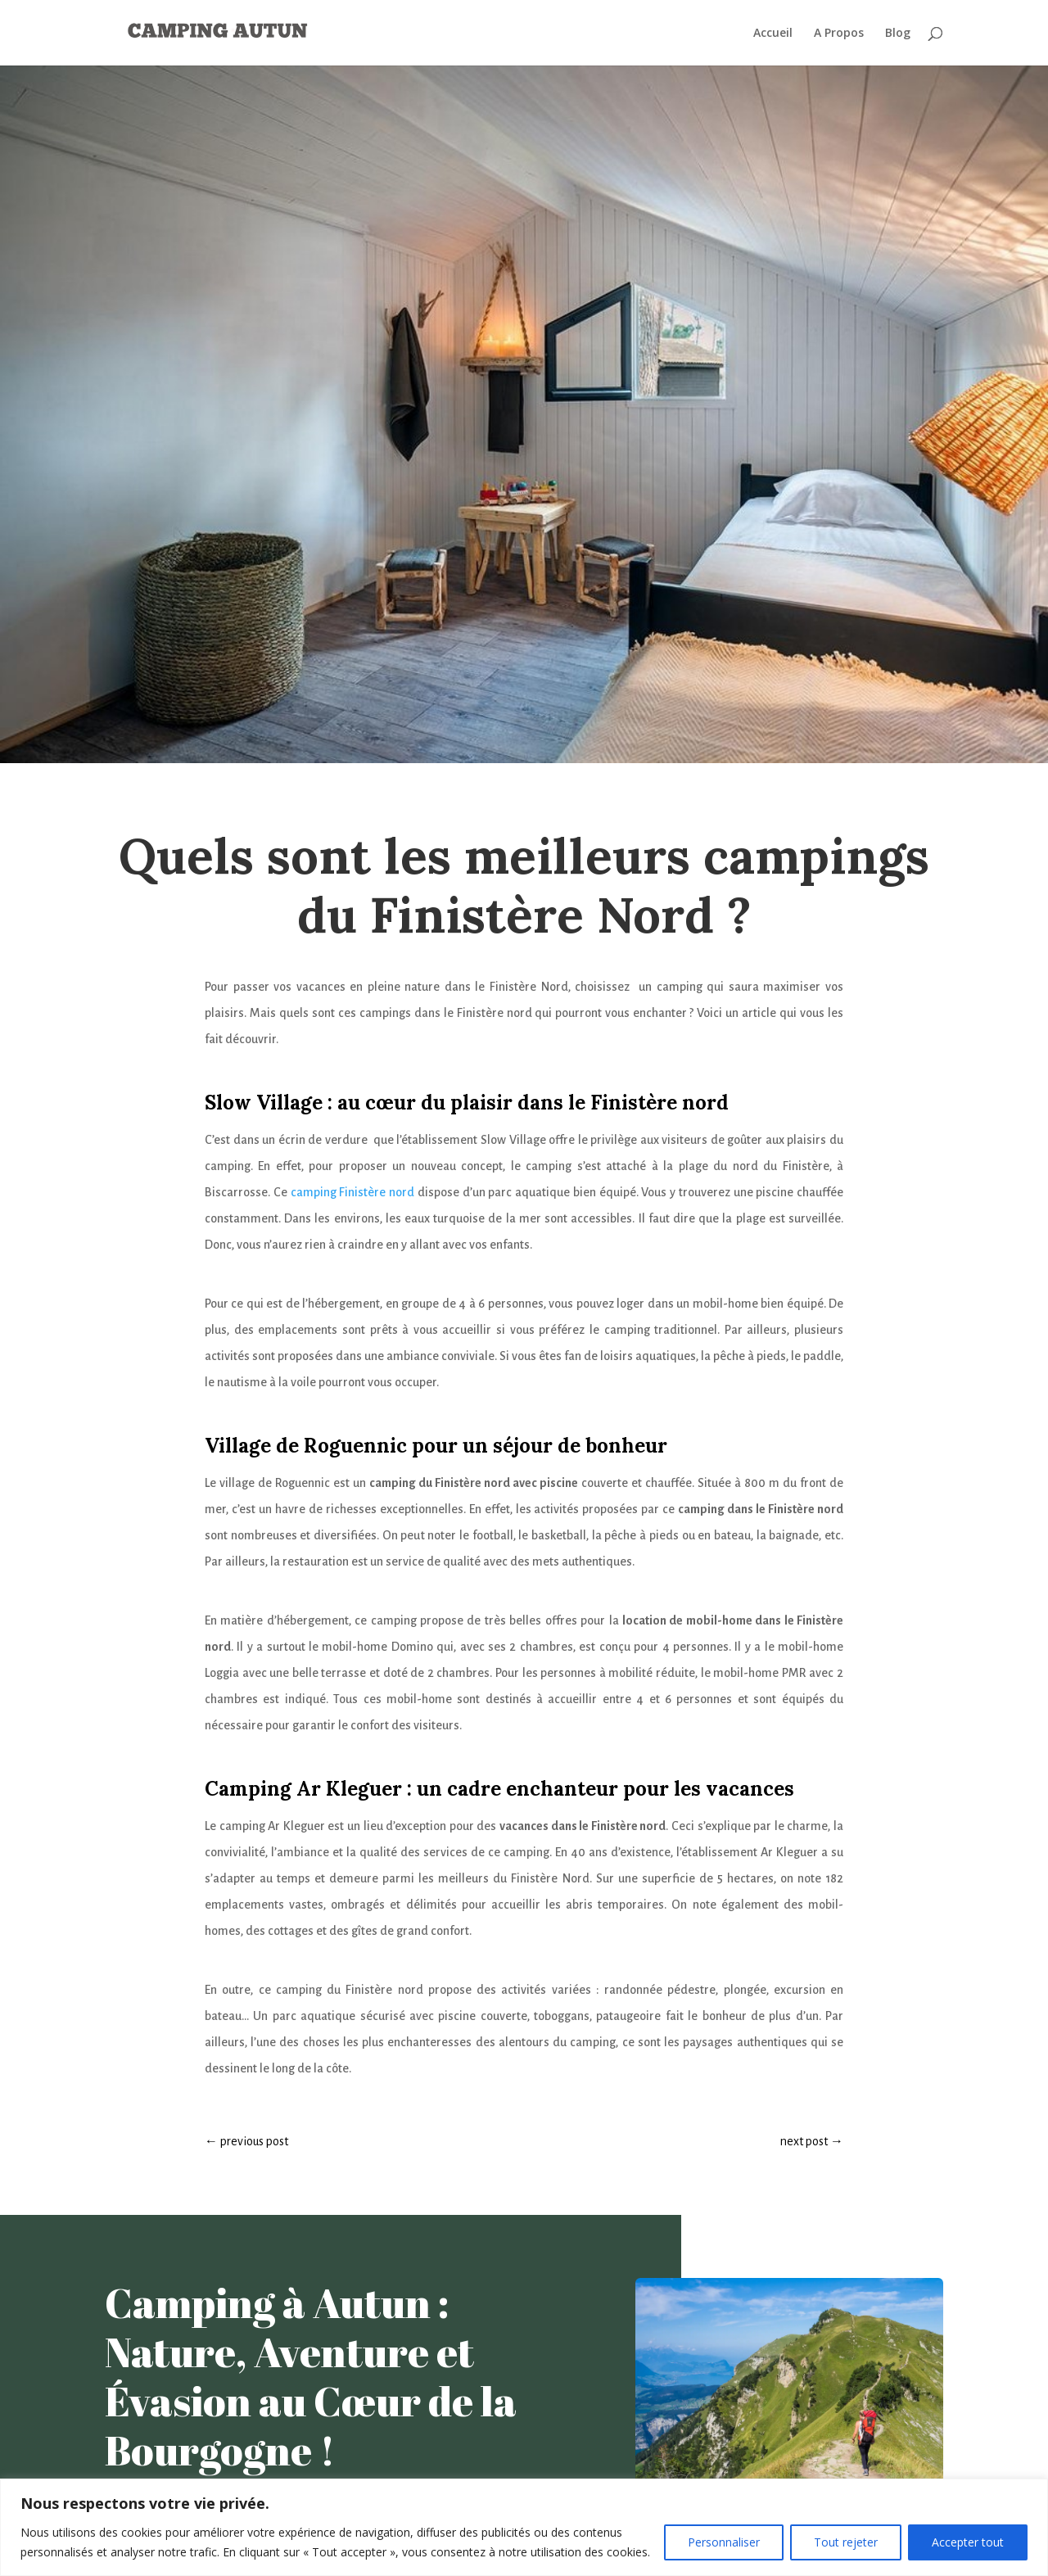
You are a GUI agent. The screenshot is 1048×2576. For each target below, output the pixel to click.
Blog (897, 33)
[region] (524, 2527)
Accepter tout (968, 2542)
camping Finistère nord (353, 1192)
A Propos (839, 33)
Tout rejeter (846, 2542)
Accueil (773, 33)
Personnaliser (724, 2542)
